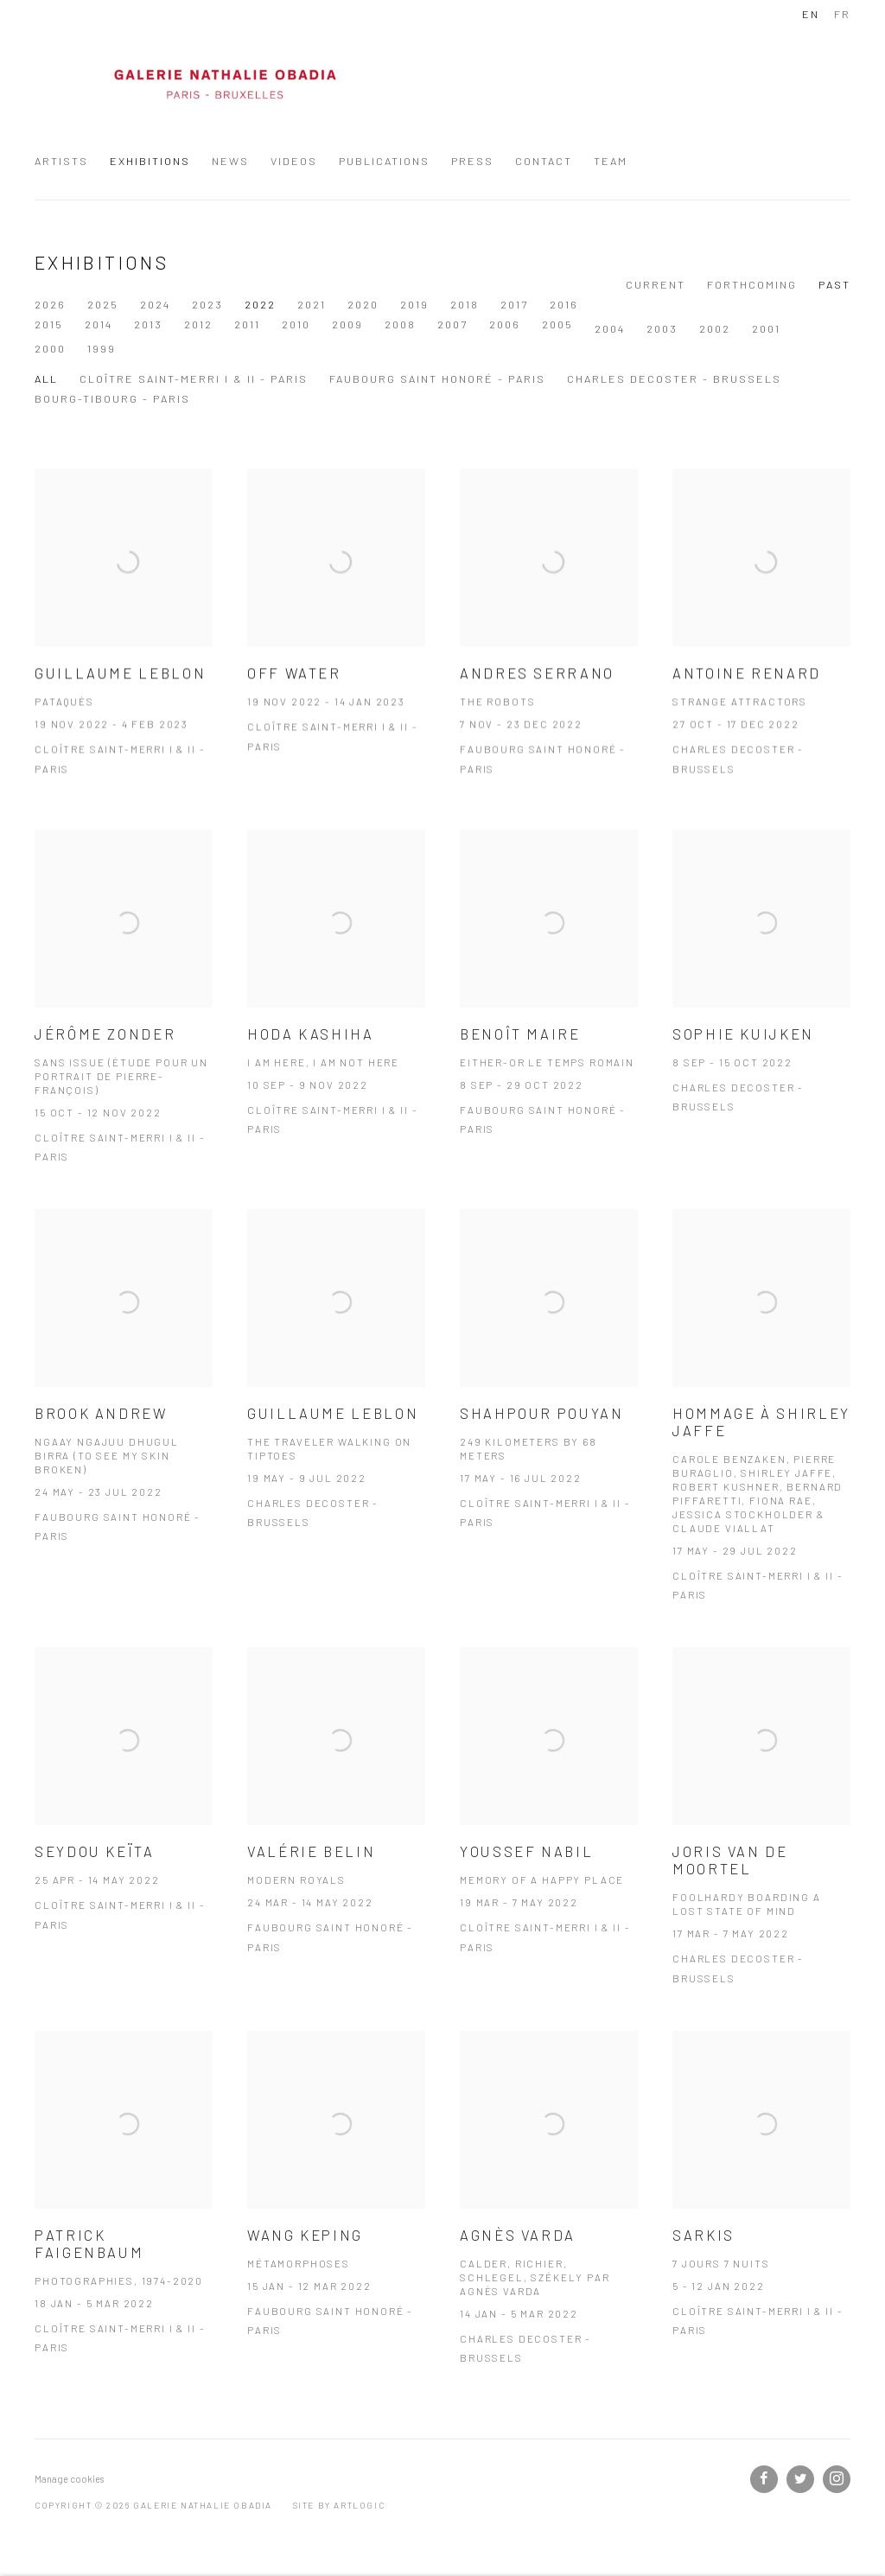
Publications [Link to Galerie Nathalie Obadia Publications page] (384, 161)
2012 (763, 304)
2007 (205, 324)
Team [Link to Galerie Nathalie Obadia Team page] (610, 161)
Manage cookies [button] (69, 2478)
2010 (49, 324)
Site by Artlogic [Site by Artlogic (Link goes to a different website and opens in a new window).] (339, 2505)
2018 (464, 304)
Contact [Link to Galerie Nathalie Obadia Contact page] (543, 161)
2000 (570, 324)
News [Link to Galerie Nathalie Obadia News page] (230, 161)
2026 (50, 304)
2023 (207, 304)
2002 (467, 324)
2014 (664, 304)
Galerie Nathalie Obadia (225, 85)
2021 (311, 304)
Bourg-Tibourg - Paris (112, 398)
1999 (622, 324)
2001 (519, 324)
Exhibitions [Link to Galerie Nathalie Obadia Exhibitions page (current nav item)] (150, 161)
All (46, 378)
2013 (713, 304)
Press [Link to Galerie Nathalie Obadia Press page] (472, 161)
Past (834, 284)
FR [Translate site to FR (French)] (842, 14)
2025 (102, 304)
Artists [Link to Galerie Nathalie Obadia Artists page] (61, 161)
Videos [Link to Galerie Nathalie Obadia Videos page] (294, 161)
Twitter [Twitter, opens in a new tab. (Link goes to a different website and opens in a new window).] (800, 2479)
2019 (414, 304)
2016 (564, 304)
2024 (155, 304)
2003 (414, 324)
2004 (362, 324)
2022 (260, 304)
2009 (100, 324)
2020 (363, 304)
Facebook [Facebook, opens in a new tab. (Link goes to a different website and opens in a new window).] (764, 2479)
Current (655, 284)
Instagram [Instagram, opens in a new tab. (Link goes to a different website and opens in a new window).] (836, 2479)
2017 (514, 304)
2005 (310, 324)
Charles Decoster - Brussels (674, 378)
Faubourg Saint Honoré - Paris (437, 378)
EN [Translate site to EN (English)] (810, 14)
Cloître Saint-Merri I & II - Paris (194, 378)
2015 (614, 304)
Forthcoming (752, 284)
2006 (257, 324)
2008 (153, 324)
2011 (812, 304)
